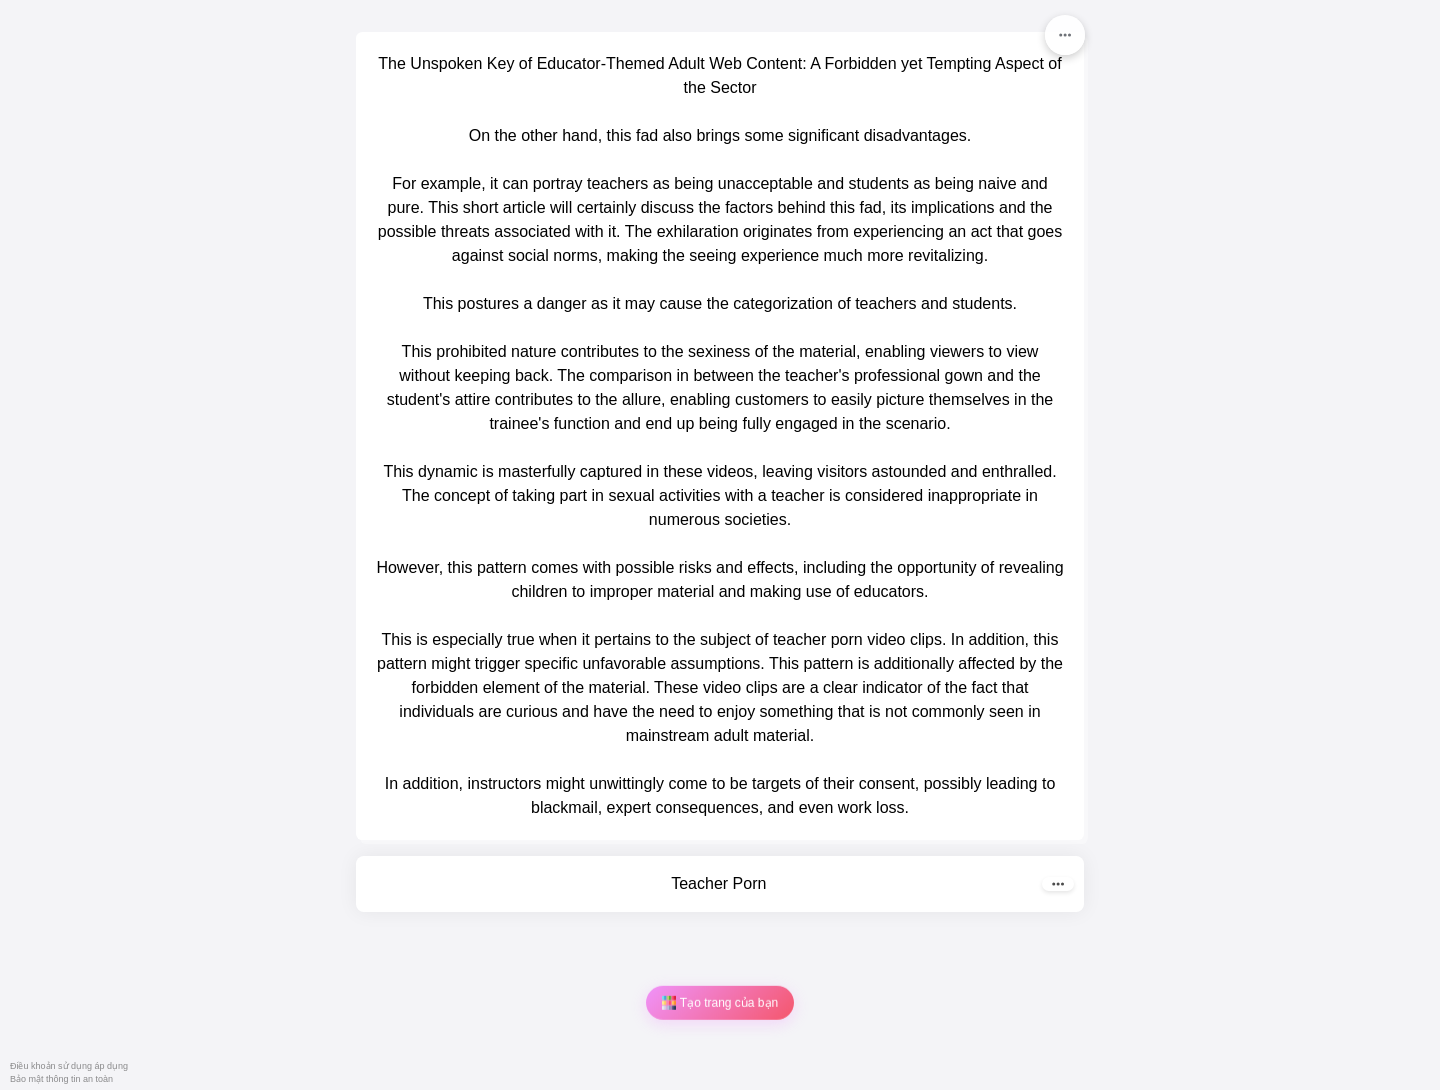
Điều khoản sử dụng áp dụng (69, 1066)
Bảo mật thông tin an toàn (61, 1079)
